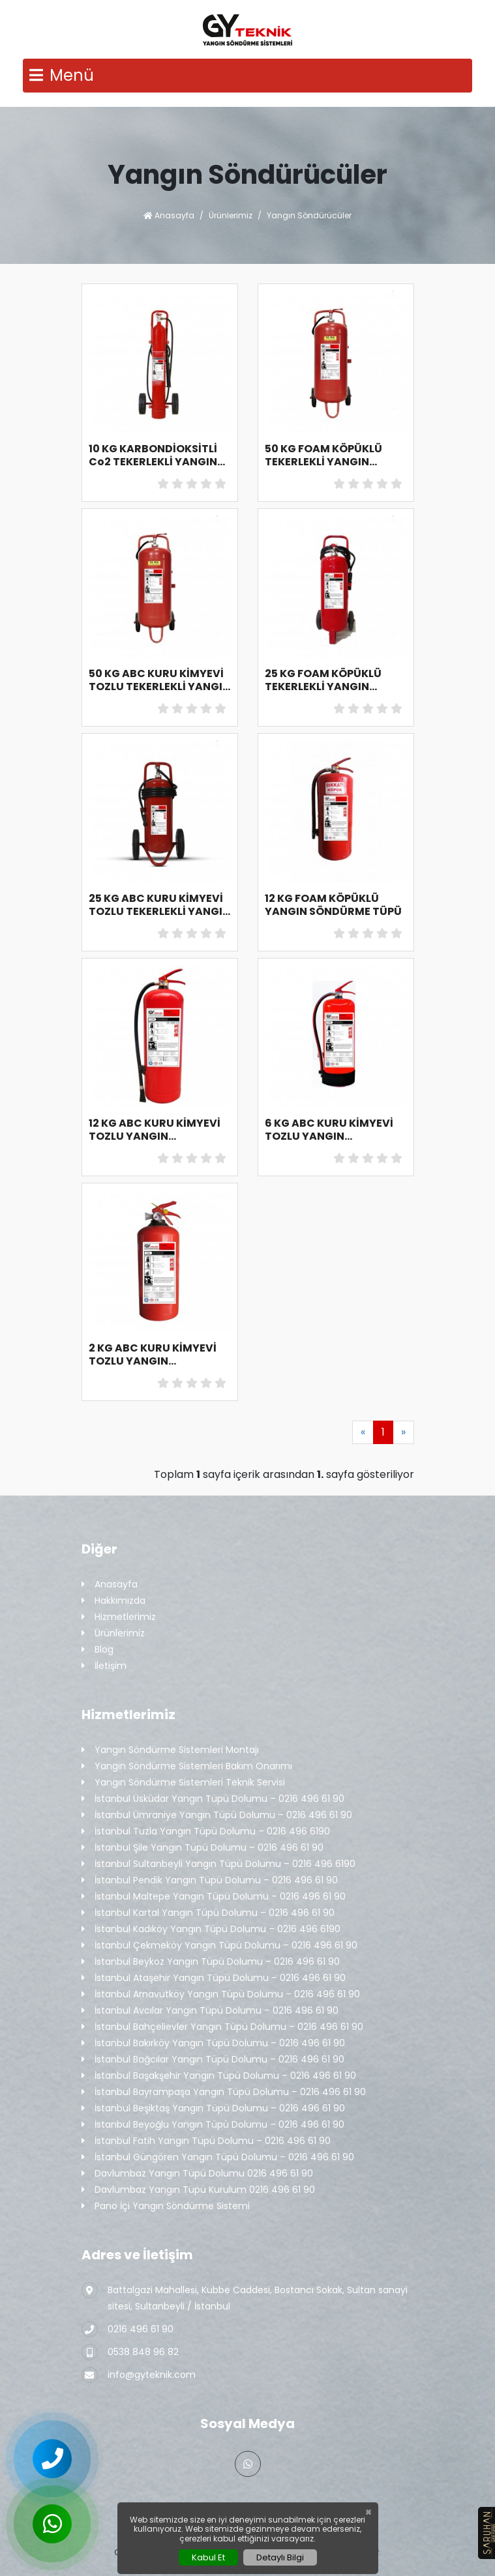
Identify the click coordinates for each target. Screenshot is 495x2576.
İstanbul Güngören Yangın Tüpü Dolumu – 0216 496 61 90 (218, 2157)
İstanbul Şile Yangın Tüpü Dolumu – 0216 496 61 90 (202, 1848)
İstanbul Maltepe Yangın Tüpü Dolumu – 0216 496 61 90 (214, 1897)
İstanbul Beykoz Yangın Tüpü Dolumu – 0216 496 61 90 (211, 1962)
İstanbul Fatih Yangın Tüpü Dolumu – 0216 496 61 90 (206, 2141)
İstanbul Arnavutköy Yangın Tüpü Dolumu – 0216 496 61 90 (221, 1994)
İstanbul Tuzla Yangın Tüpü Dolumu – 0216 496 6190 (206, 1831)
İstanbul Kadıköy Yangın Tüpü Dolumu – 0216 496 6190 (211, 1929)
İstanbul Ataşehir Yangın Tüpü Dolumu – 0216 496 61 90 (214, 1978)
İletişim (104, 1666)
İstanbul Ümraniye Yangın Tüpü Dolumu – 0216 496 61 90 (217, 1815)
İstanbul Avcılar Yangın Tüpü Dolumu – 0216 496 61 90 (210, 2011)
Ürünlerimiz (230, 215)
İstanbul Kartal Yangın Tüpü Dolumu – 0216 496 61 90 (208, 1913)
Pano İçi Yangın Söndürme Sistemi (166, 2206)
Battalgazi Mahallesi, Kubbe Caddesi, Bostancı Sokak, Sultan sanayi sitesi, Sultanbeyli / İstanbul (245, 2297)
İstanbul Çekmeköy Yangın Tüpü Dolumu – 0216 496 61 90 (219, 1945)
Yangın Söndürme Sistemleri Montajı (170, 1750)
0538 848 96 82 (130, 2352)
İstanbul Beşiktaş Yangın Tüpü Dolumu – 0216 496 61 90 (213, 2108)
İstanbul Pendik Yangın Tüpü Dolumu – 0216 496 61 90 (210, 1880)
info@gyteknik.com (139, 2375)
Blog (97, 1650)
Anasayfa (168, 215)
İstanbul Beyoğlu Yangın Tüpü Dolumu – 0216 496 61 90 (213, 2125)
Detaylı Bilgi (280, 2557)
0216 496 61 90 (127, 2329)
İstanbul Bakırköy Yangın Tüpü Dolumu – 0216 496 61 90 (213, 2043)
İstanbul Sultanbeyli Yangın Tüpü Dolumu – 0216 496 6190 (218, 1864)
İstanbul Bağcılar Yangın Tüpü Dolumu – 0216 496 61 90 (213, 2059)
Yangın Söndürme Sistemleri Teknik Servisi (183, 1782)
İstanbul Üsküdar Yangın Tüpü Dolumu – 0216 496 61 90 (213, 1799)
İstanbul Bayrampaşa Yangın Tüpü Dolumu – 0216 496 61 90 (224, 2092)
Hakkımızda (113, 1601)
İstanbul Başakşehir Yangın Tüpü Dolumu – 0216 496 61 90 (219, 2076)
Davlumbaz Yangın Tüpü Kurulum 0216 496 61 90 (198, 2190)
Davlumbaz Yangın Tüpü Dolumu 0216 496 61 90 (197, 2173)
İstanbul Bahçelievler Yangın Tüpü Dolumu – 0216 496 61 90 (222, 2027)
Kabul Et (208, 2557)
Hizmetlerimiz (119, 1617)
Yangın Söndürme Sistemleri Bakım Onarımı (187, 1766)
